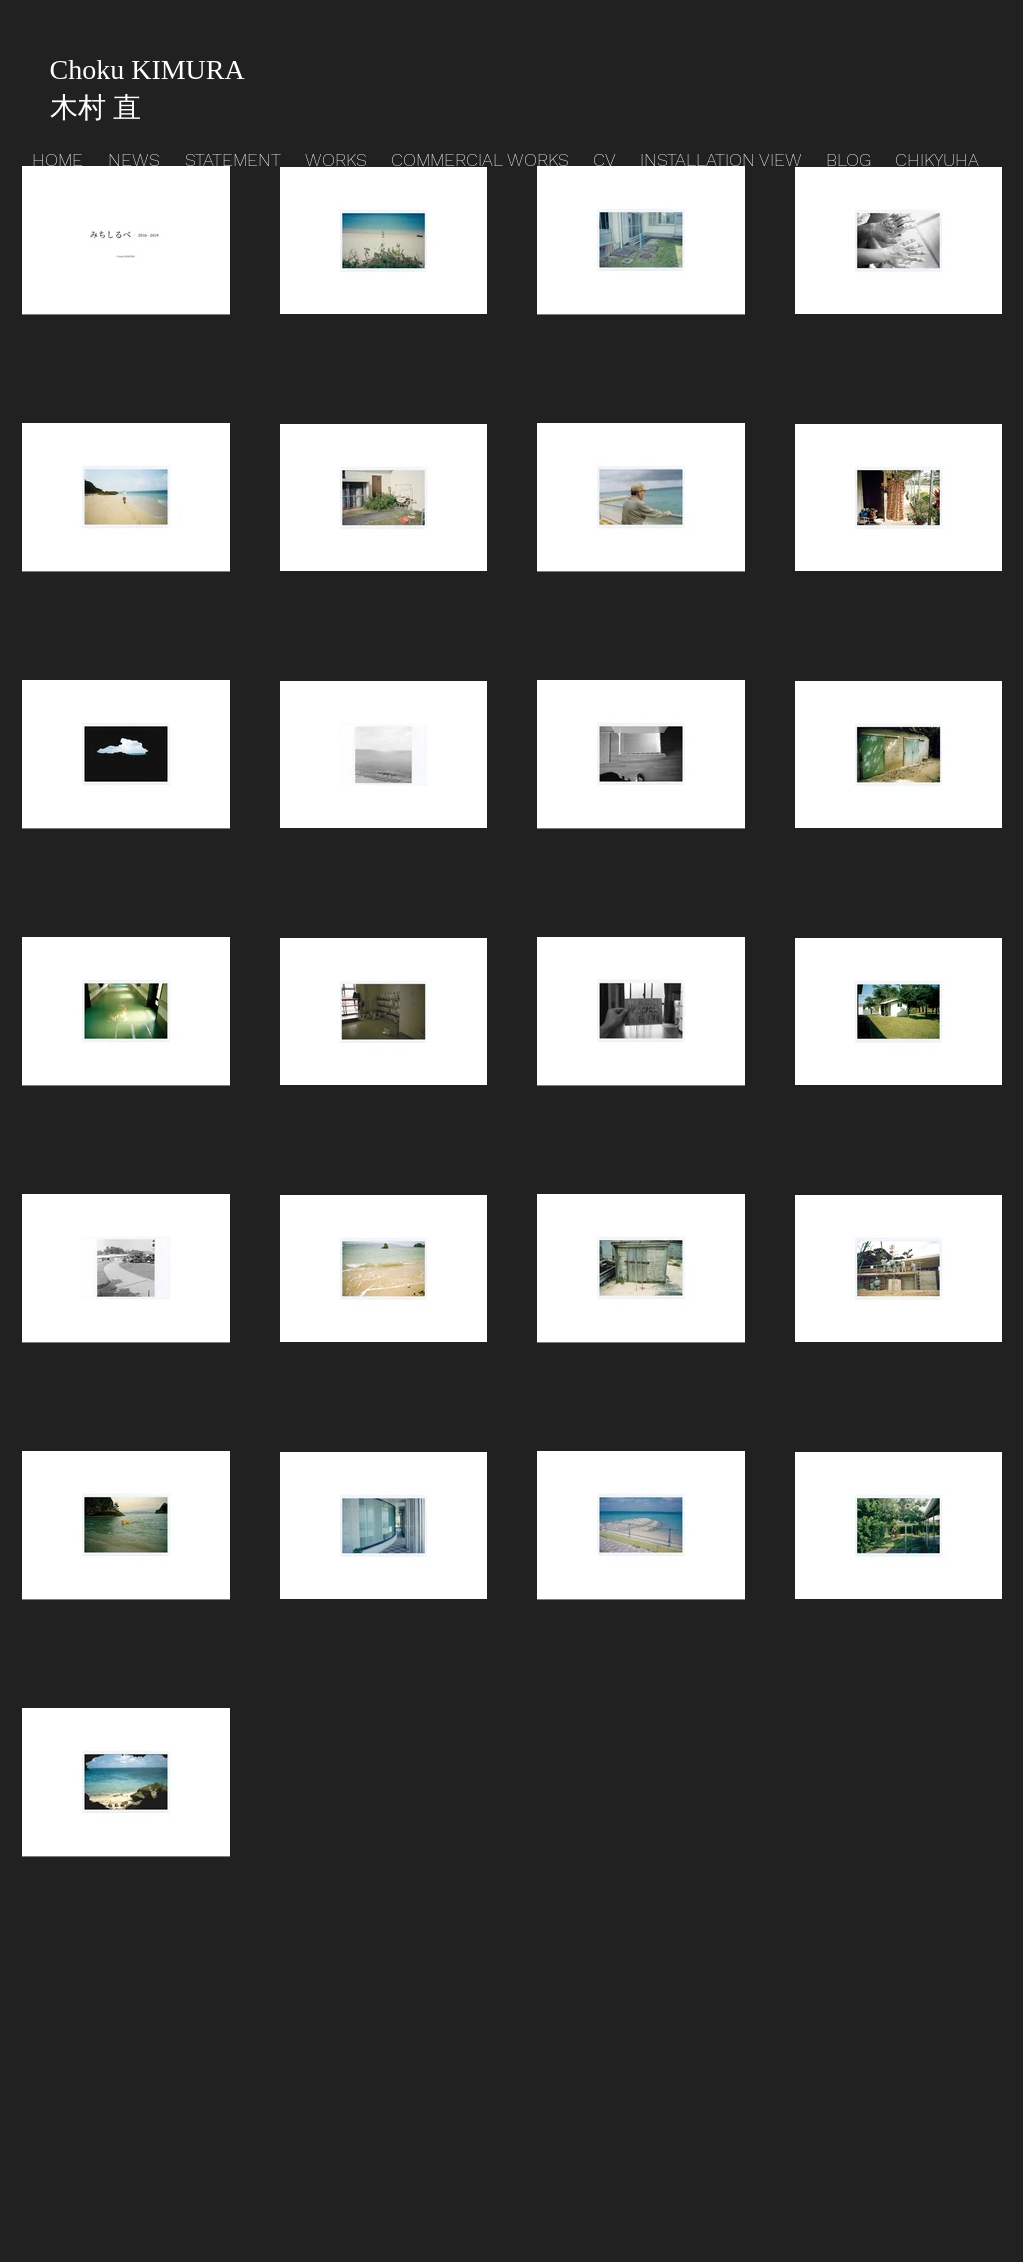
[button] (338, 160)
